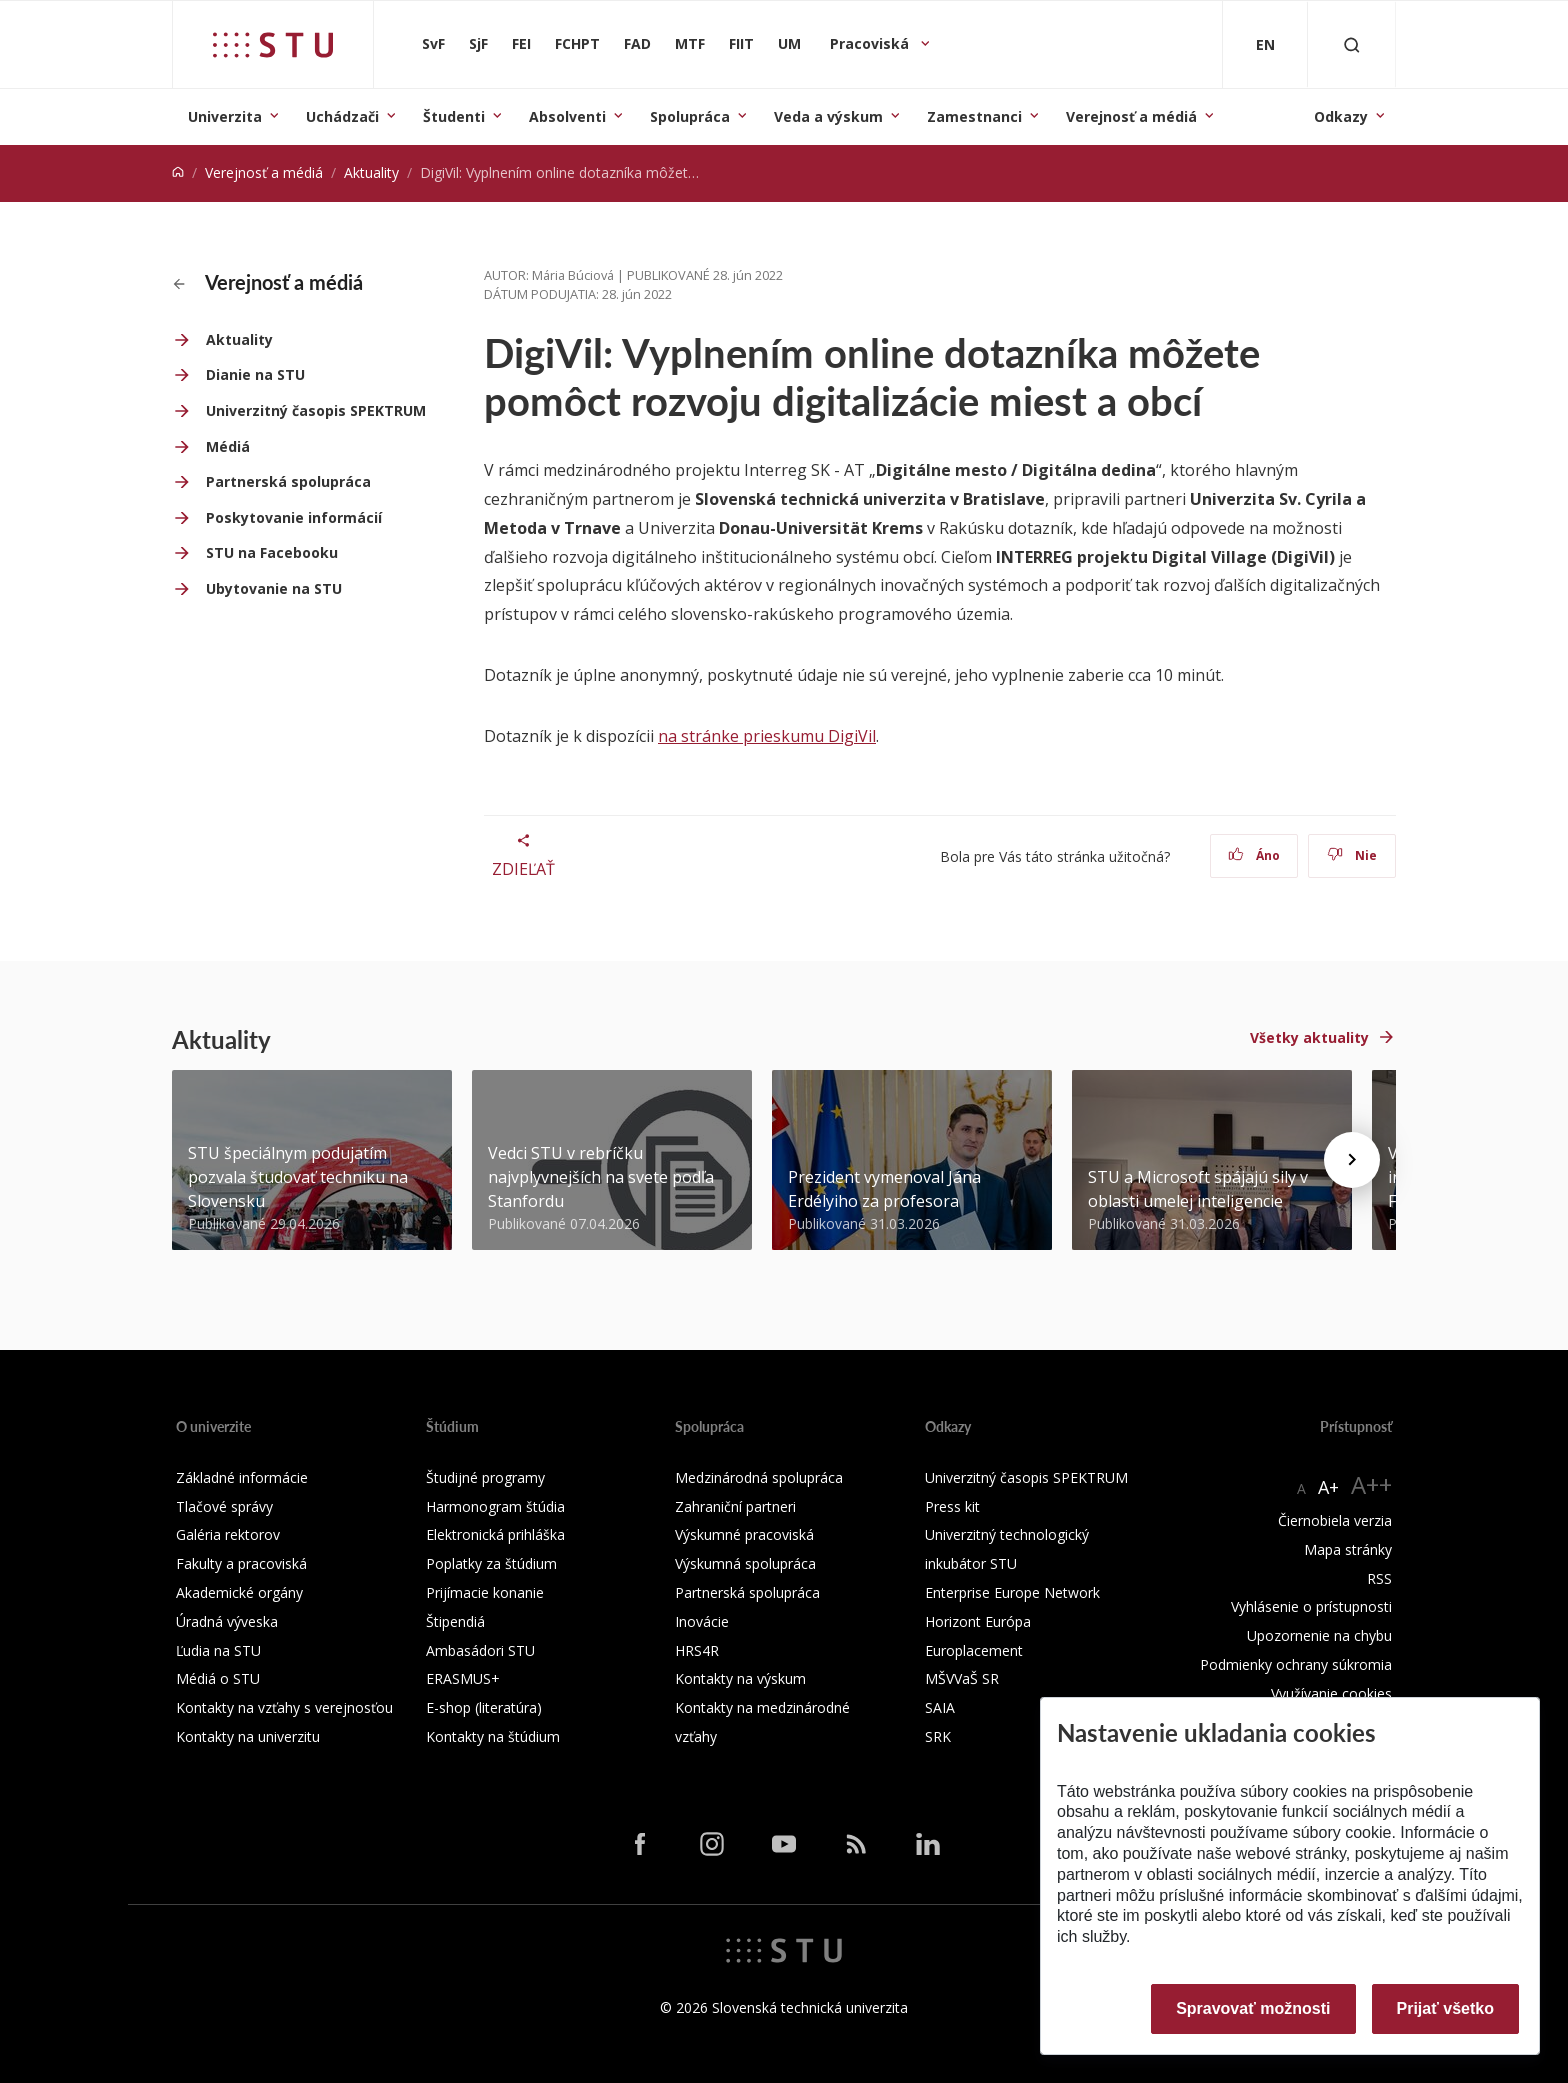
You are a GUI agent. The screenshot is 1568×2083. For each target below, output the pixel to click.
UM (789, 43)
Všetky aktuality (1309, 1037)
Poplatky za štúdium (491, 1563)
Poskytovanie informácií (294, 517)
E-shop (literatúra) (484, 1707)
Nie (1352, 855)
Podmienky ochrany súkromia (1296, 1664)
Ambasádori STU (480, 1650)
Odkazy (1341, 116)
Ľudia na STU (218, 1650)
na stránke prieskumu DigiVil (767, 736)
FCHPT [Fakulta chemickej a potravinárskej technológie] (577, 43)
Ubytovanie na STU (274, 588)
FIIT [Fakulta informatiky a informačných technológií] (741, 43)
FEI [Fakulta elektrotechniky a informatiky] (521, 43)
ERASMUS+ (463, 1678)
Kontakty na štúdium (493, 1736)
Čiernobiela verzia (1335, 1520)
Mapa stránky (1348, 1549)
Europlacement (974, 1650)
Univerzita (225, 116)
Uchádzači (342, 116)
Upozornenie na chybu (1319, 1635)
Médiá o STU (218, 1678)
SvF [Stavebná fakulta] (433, 43)
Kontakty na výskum (740, 1678)
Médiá (228, 446)
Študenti (454, 116)
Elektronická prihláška (495, 1534)
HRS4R (697, 1650)
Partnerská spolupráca (288, 481)
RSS (1379, 1578)
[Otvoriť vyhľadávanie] (1352, 44)
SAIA (940, 1707)
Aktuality (371, 172)
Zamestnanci (974, 116)
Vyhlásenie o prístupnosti (1311, 1606)
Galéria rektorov (228, 1534)
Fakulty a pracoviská (241, 1563)
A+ (1328, 1487)
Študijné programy (485, 1477)
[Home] (178, 172)
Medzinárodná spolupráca (759, 1477)
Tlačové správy (224, 1506)
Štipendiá (455, 1621)
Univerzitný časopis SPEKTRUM (316, 410)
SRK (938, 1736)
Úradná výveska (227, 1621)
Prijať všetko (1446, 2008)
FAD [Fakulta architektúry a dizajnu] (637, 43)
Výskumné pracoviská (744, 1534)
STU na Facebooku (272, 552)
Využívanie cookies (1331, 1693)
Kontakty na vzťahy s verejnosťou (284, 1707)
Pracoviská (871, 43)
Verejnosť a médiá (1131, 116)
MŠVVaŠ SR (962, 1678)
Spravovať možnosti (1253, 2008)
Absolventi (567, 116)
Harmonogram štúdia (495, 1506)
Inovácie (702, 1621)
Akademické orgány (239, 1592)
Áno (1254, 855)
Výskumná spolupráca (745, 1563)
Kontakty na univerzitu (248, 1736)
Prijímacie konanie (485, 1592)
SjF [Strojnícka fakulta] (478, 43)
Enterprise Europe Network (1012, 1592)
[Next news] (1352, 1160)
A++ (1371, 1484)
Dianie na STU (255, 374)
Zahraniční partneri (735, 1506)
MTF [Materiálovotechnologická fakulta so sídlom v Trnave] (690, 43)
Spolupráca (690, 116)
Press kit (952, 1506)
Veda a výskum (828, 116)
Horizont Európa (978, 1621)
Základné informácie (242, 1477)
